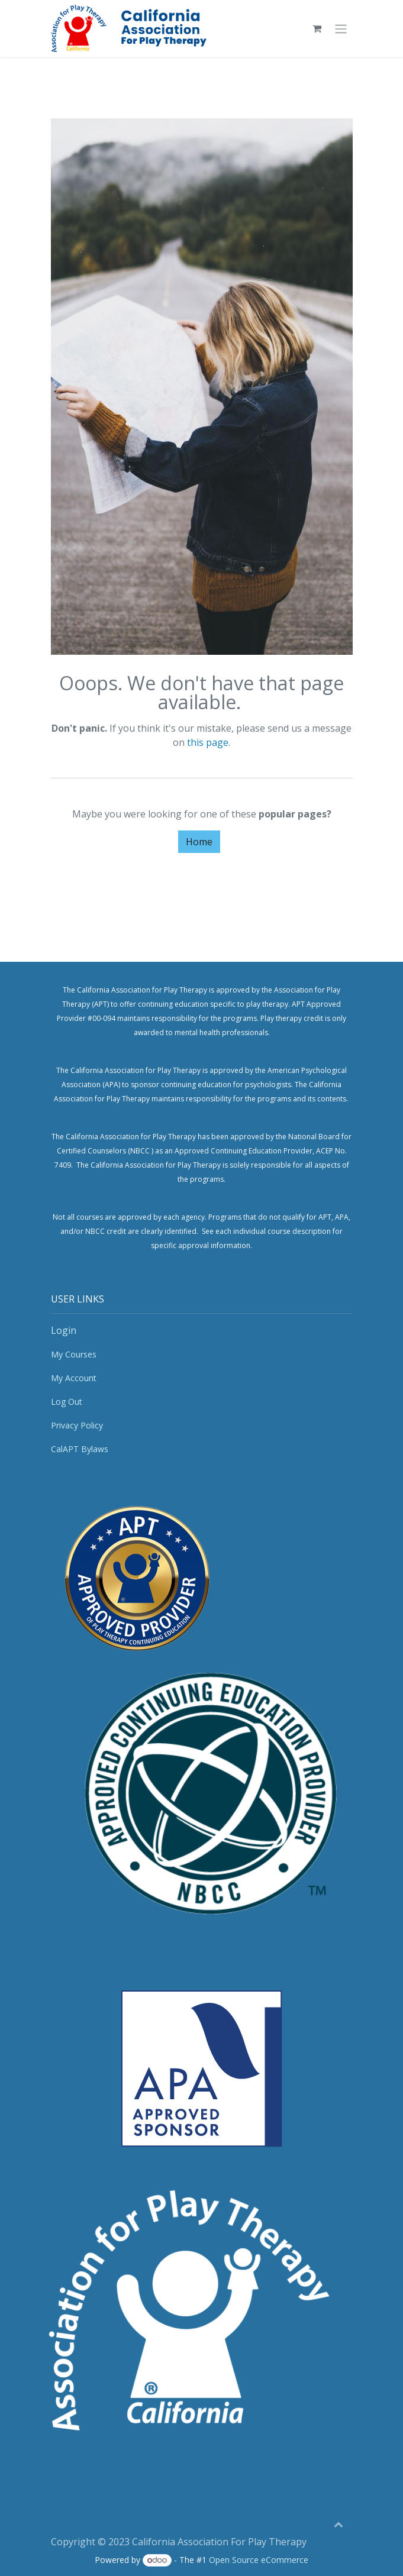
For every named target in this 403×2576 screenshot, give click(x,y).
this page (207, 742)
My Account (73, 1378)
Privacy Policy (77, 1425)
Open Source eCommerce (258, 2559)
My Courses (73, 1354)
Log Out (66, 1401)
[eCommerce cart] (317, 28)
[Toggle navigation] (341, 28)
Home (199, 841)
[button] (338, 2524)
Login (63, 1330)
